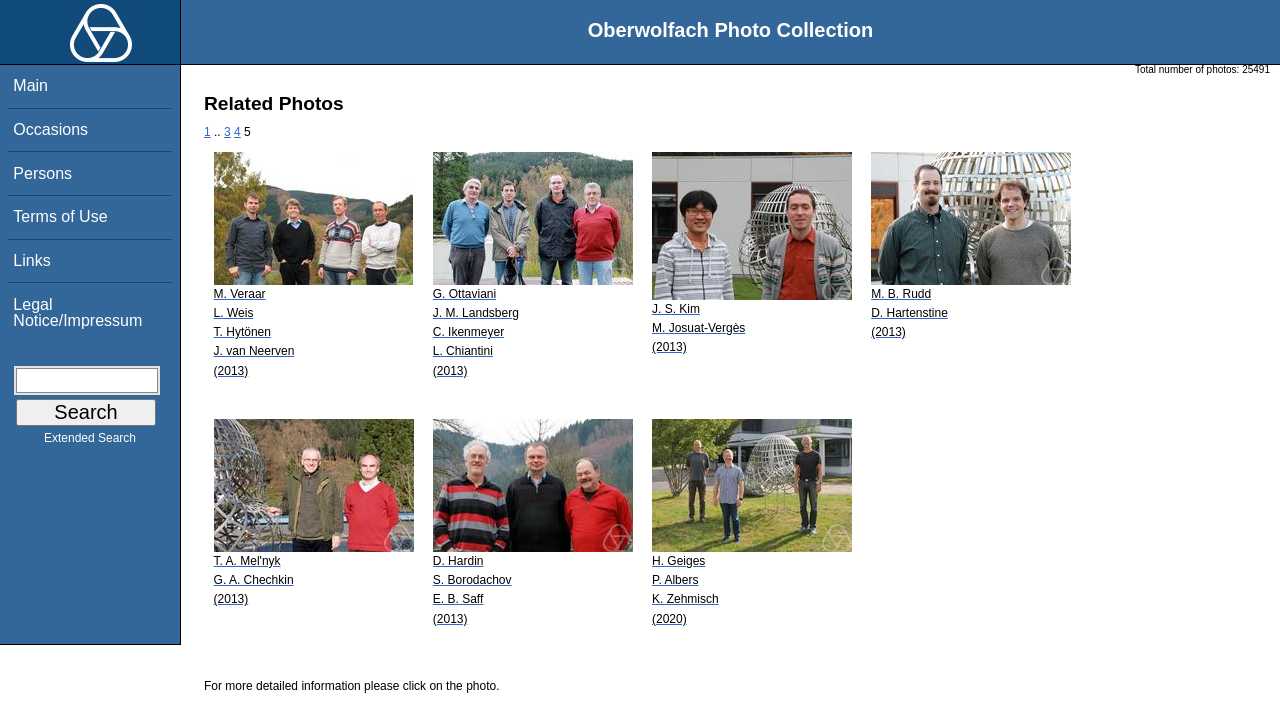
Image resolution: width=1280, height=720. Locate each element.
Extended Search (90, 442)
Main (30, 85)
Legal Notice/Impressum (77, 312)
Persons (42, 173)
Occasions (50, 129)
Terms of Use (60, 216)
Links (31, 260)
